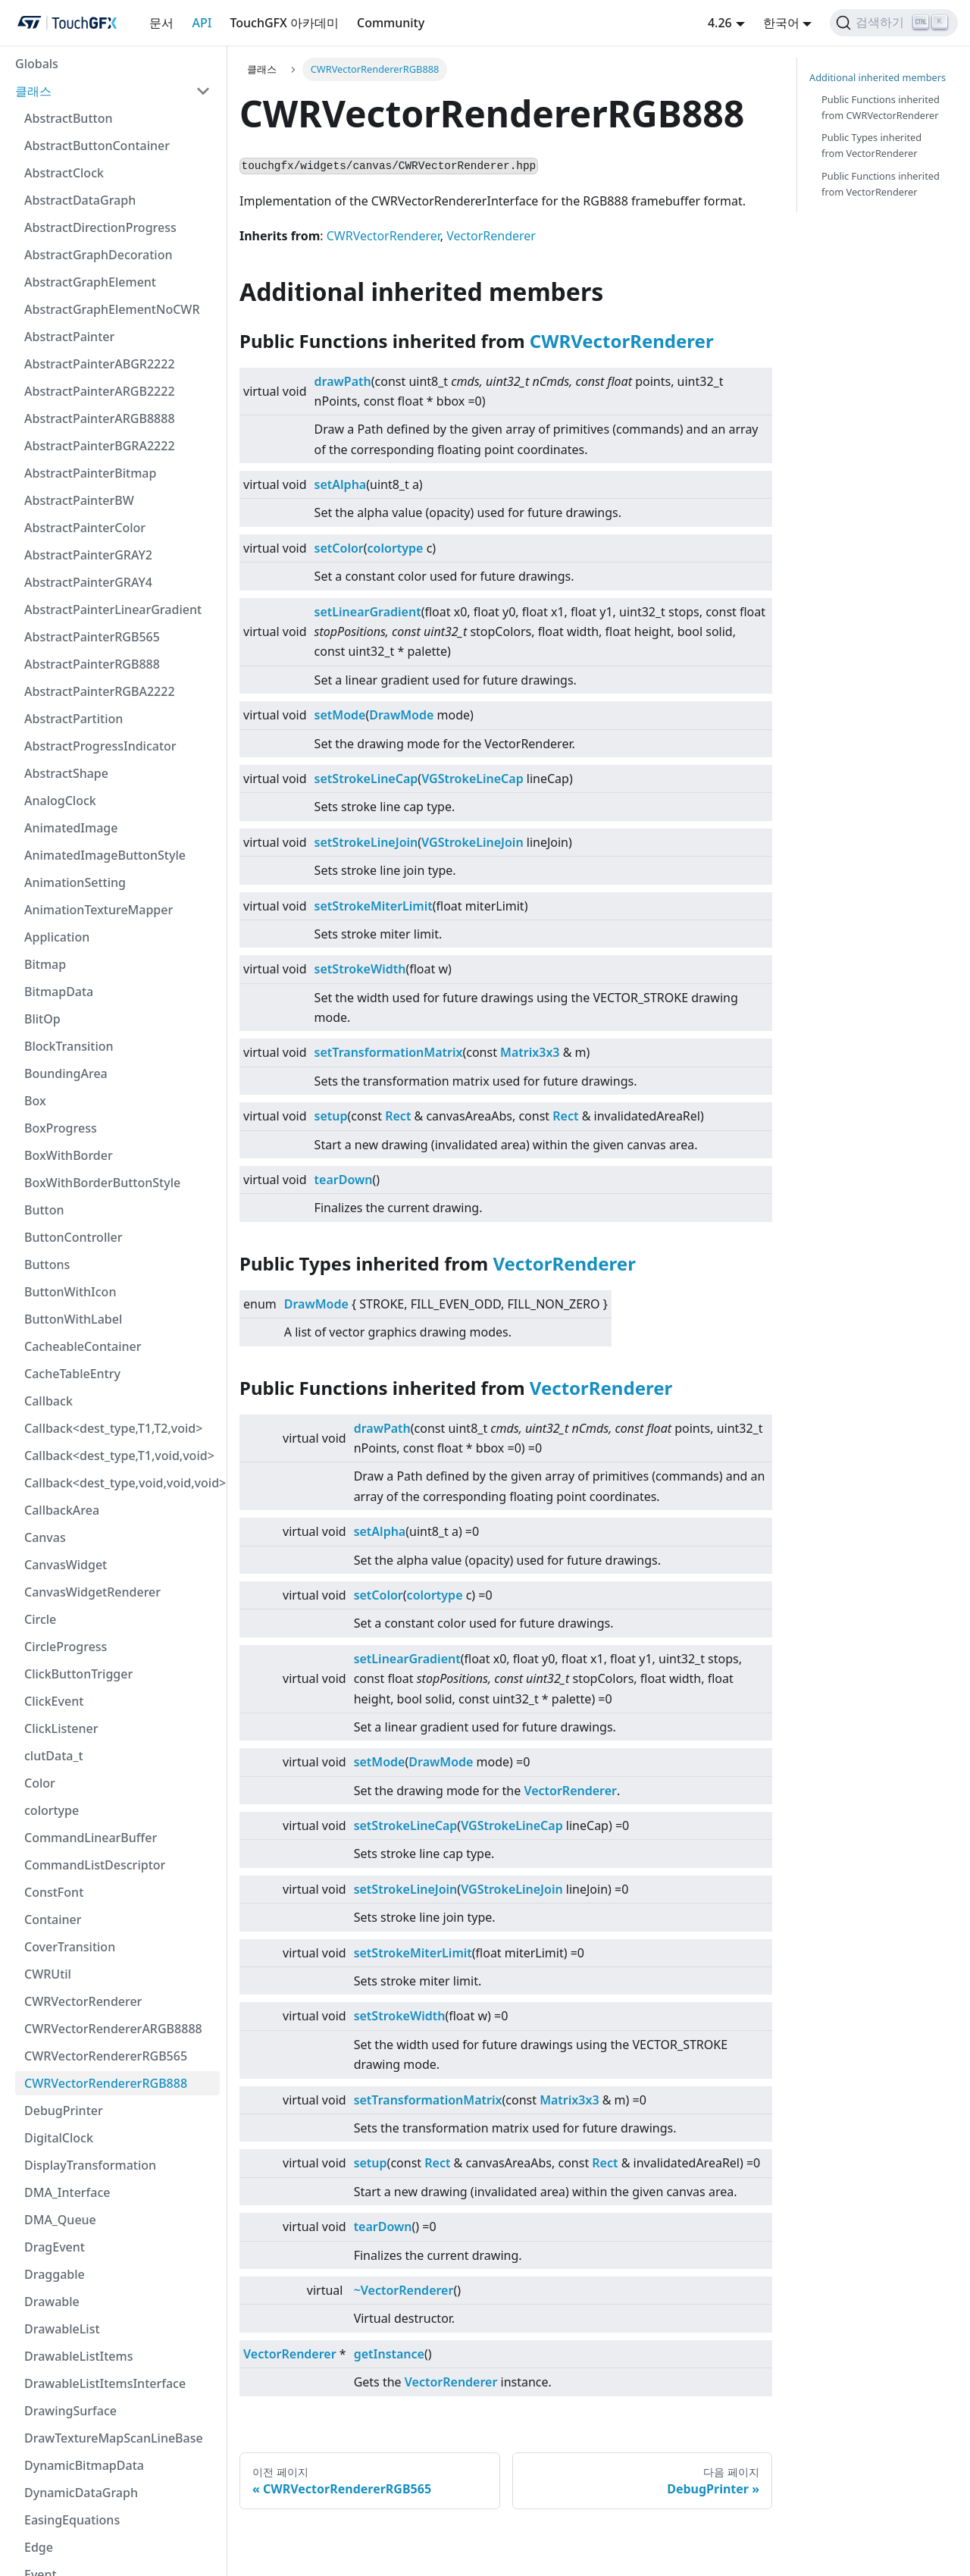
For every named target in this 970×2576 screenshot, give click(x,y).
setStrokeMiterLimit (373, 906)
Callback (48, 1401)
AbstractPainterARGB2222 (99, 391)
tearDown (343, 1179)
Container (53, 1919)
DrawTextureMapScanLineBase (113, 2438)
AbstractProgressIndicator (100, 746)
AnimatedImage (70, 827)
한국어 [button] (781, 22)
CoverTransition (69, 1946)
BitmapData (58, 991)
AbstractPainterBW (79, 500)
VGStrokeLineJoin (472, 842)
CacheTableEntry (72, 1373)
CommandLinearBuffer (90, 1837)
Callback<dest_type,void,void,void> (122, 1482)
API (201, 22)
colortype (51, 1810)
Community (390, 22)
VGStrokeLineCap (472, 778)
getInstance (389, 2354)
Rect (398, 1116)
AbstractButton (68, 118)
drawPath (342, 381)
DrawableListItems (78, 2356)
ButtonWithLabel (73, 1319)
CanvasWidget (65, 1564)
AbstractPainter (69, 336)
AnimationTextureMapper (98, 909)
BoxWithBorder (68, 1155)
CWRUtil (47, 1974)
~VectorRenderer (404, 2290)
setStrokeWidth (360, 969)
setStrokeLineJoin (366, 842)
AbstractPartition (73, 718)
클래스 (33, 91)
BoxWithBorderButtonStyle (102, 1182)
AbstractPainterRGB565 (92, 636)
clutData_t (53, 1755)
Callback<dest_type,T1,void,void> (119, 1455)
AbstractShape (66, 773)
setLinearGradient (367, 611)
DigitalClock (58, 2137)
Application (56, 937)
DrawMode (401, 715)
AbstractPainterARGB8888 (99, 418)
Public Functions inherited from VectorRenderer (880, 184)
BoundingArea (66, 1073)
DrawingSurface (70, 2410)
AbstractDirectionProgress (100, 227)
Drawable (52, 2301)
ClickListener (61, 1728)
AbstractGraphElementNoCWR (112, 309)
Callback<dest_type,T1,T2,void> (113, 1428)
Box (35, 1100)
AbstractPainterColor (85, 527)
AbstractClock (64, 173)
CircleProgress (65, 1646)
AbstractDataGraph (80, 200)
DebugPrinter (63, 2110)
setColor (339, 548)
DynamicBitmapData (84, 2465)
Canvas (45, 1537)
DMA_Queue (60, 2219)
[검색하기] (894, 22)
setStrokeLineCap (366, 778)
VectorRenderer (491, 235)
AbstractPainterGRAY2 (88, 555)
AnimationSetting (75, 882)
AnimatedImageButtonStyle (105, 855)
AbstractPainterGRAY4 (88, 582)
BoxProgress (60, 1128)
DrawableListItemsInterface (105, 2383)
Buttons (47, 1264)
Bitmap (45, 964)
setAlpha (340, 484)
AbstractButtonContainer (97, 145)
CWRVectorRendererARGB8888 (113, 2028)
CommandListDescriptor (94, 1865)
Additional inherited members (877, 77)
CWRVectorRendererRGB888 (105, 2083)
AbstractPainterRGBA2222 (99, 691)
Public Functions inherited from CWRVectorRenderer (880, 107)
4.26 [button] (720, 22)
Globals (36, 63)
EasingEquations (72, 2520)
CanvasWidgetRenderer (92, 1592)
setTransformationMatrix (388, 1052)
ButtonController (73, 1237)
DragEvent (54, 2247)
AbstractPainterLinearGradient (113, 609)
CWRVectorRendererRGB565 (105, 2056)
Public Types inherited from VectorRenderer (871, 145)
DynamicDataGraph (81, 2492)
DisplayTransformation (90, 2165)
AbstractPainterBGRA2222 (99, 445)
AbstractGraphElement (90, 282)
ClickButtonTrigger (78, 1674)
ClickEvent (53, 1701)
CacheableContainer (83, 1346)
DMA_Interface (67, 2192)
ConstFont (53, 1892)
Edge (38, 2547)
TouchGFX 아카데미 (284, 22)
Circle (40, 1619)
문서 (161, 22)
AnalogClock (60, 800)
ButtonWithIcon (70, 1291)
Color (39, 1783)
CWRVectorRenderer (83, 2001)
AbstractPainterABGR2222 (99, 364)
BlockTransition (69, 1046)
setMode (340, 715)
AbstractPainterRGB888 (92, 664)
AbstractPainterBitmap (90, 473)
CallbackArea (61, 1510)
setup (331, 1116)
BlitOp (42, 1019)
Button (44, 1210)
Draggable (54, 2274)
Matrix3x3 (529, 1052)
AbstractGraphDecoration (98, 254)
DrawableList (62, 2329)
